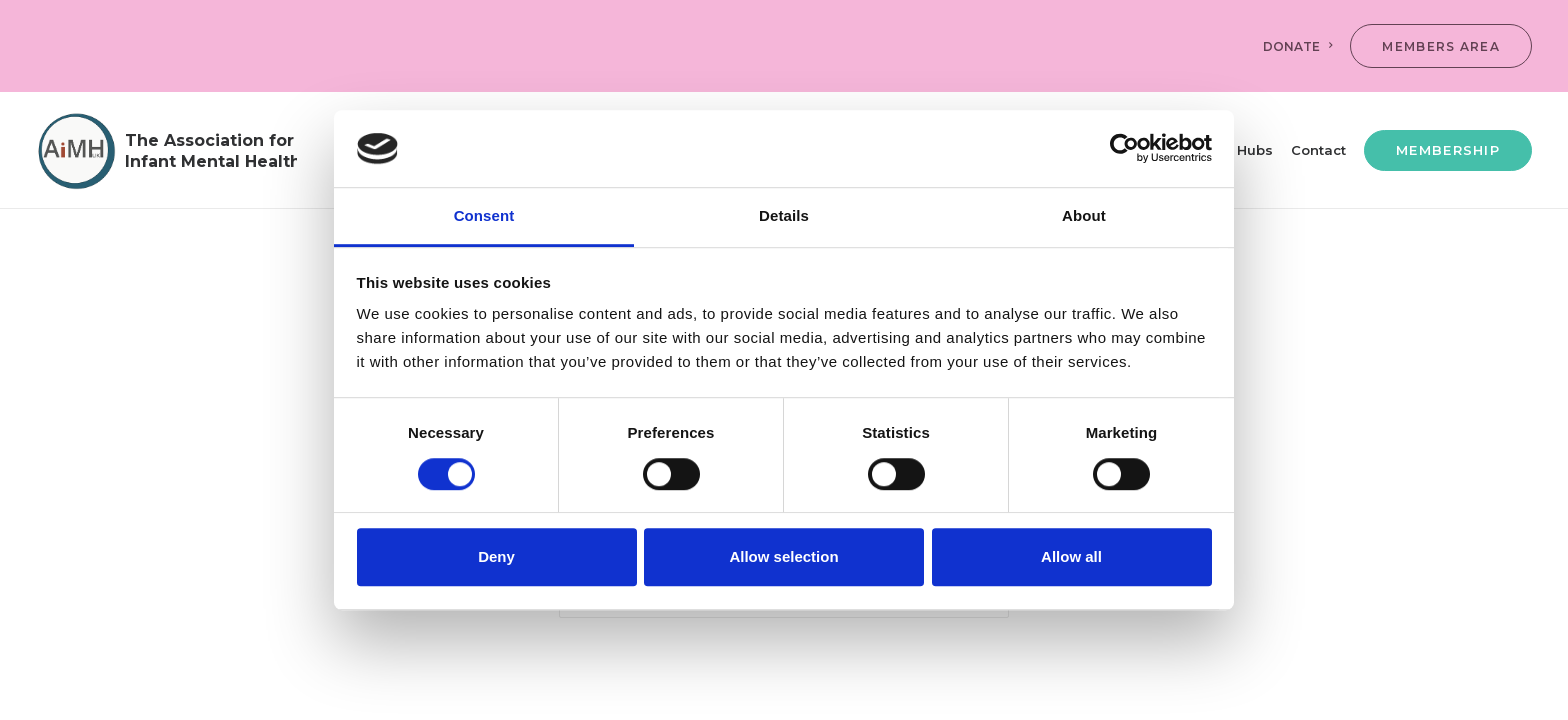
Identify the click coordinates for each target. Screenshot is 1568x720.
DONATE (1297, 46)
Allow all (1071, 556)
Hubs (1255, 150)
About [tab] (1084, 215)
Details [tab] (784, 215)
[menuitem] (1302, 46)
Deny (496, 556)
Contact (1318, 150)
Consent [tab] (484, 215)
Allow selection (783, 556)
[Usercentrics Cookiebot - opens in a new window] (1124, 149)
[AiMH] (166, 150)
